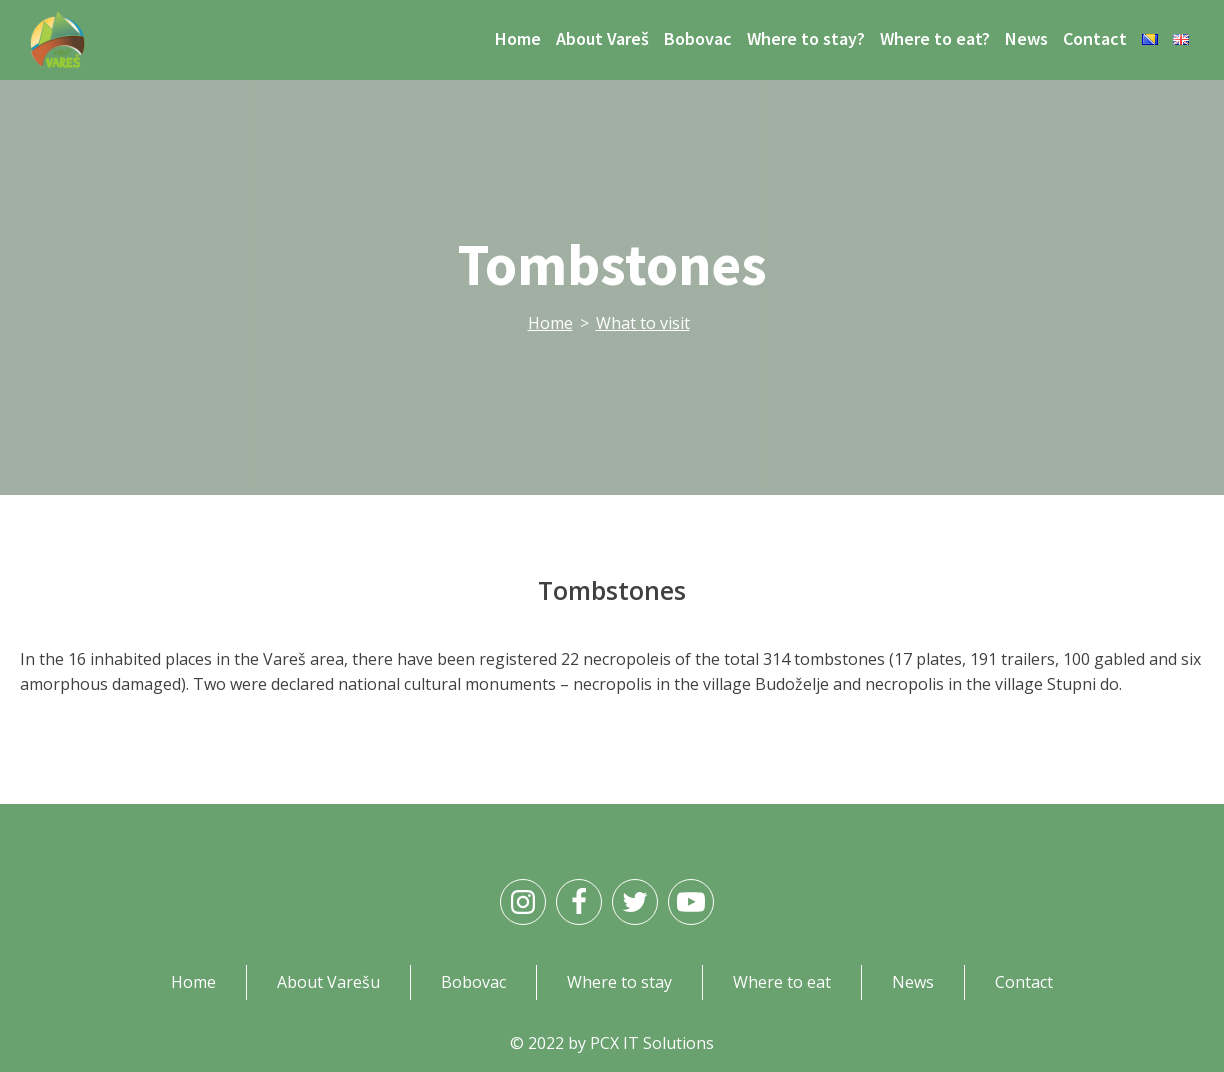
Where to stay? (806, 38)
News (1026, 38)
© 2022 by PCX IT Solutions (612, 1043)
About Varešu (328, 982)
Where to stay (619, 982)
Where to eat (782, 982)
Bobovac (698, 38)
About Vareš (602, 38)
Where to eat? (935, 38)
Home (518, 38)
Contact (1095, 38)
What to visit (643, 323)
